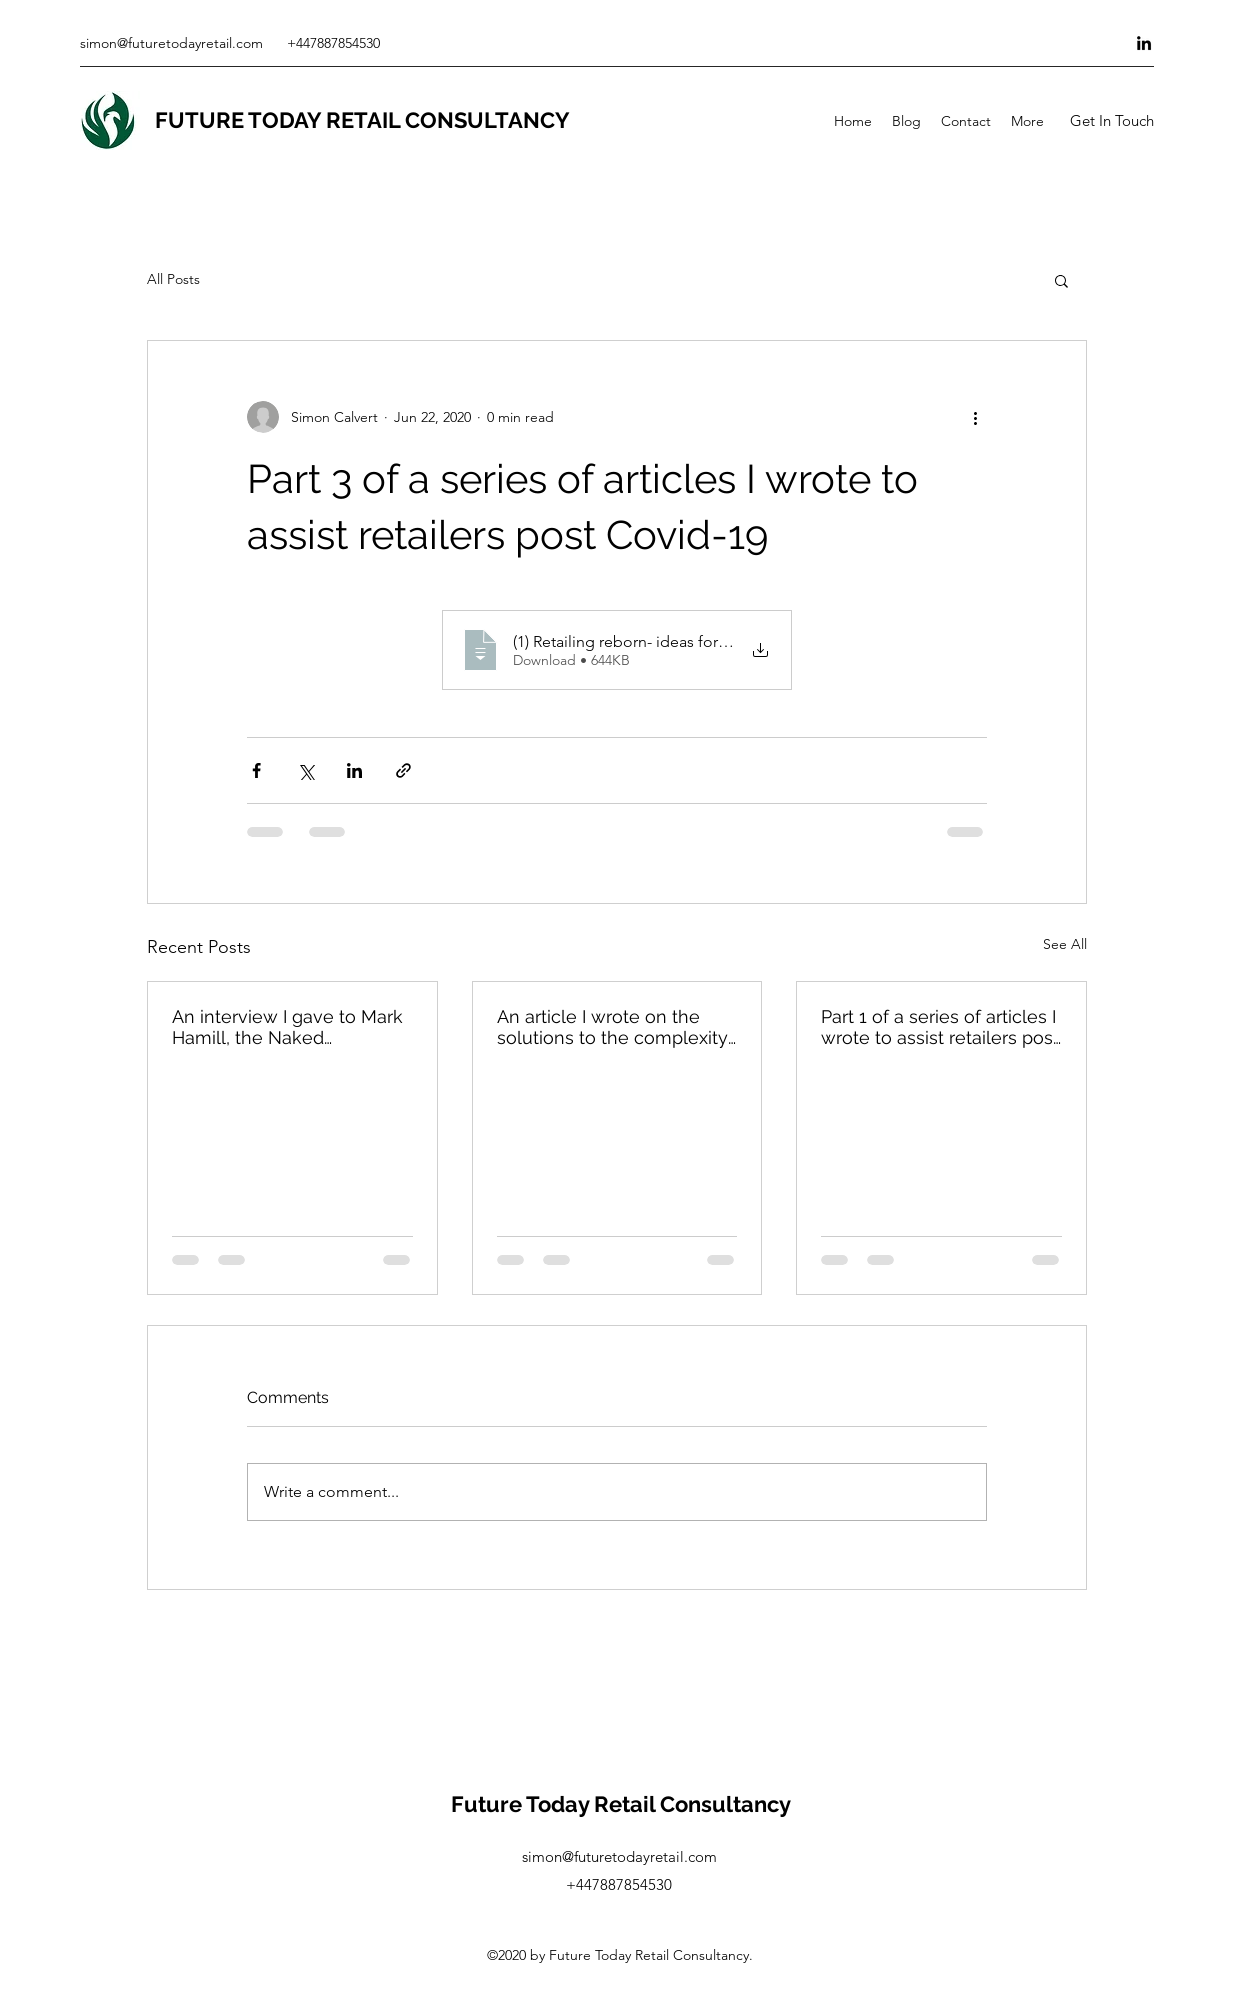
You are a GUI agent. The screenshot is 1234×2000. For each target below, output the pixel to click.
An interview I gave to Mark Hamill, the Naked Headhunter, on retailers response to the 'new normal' (287, 1027)
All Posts (173, 279)
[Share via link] (403, 770)
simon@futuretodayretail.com (171, 43)
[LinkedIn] (1144, 43)
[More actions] (975, 417)
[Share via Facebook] (256, 770)
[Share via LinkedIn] (354, 770)
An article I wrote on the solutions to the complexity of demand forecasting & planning (612, 1027)
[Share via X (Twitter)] (305, 770)
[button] (1111, 121)
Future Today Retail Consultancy (621, 1804)
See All (1065, 944)
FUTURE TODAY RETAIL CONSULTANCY (362, 120)
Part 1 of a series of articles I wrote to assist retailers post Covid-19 (940, 1027)
